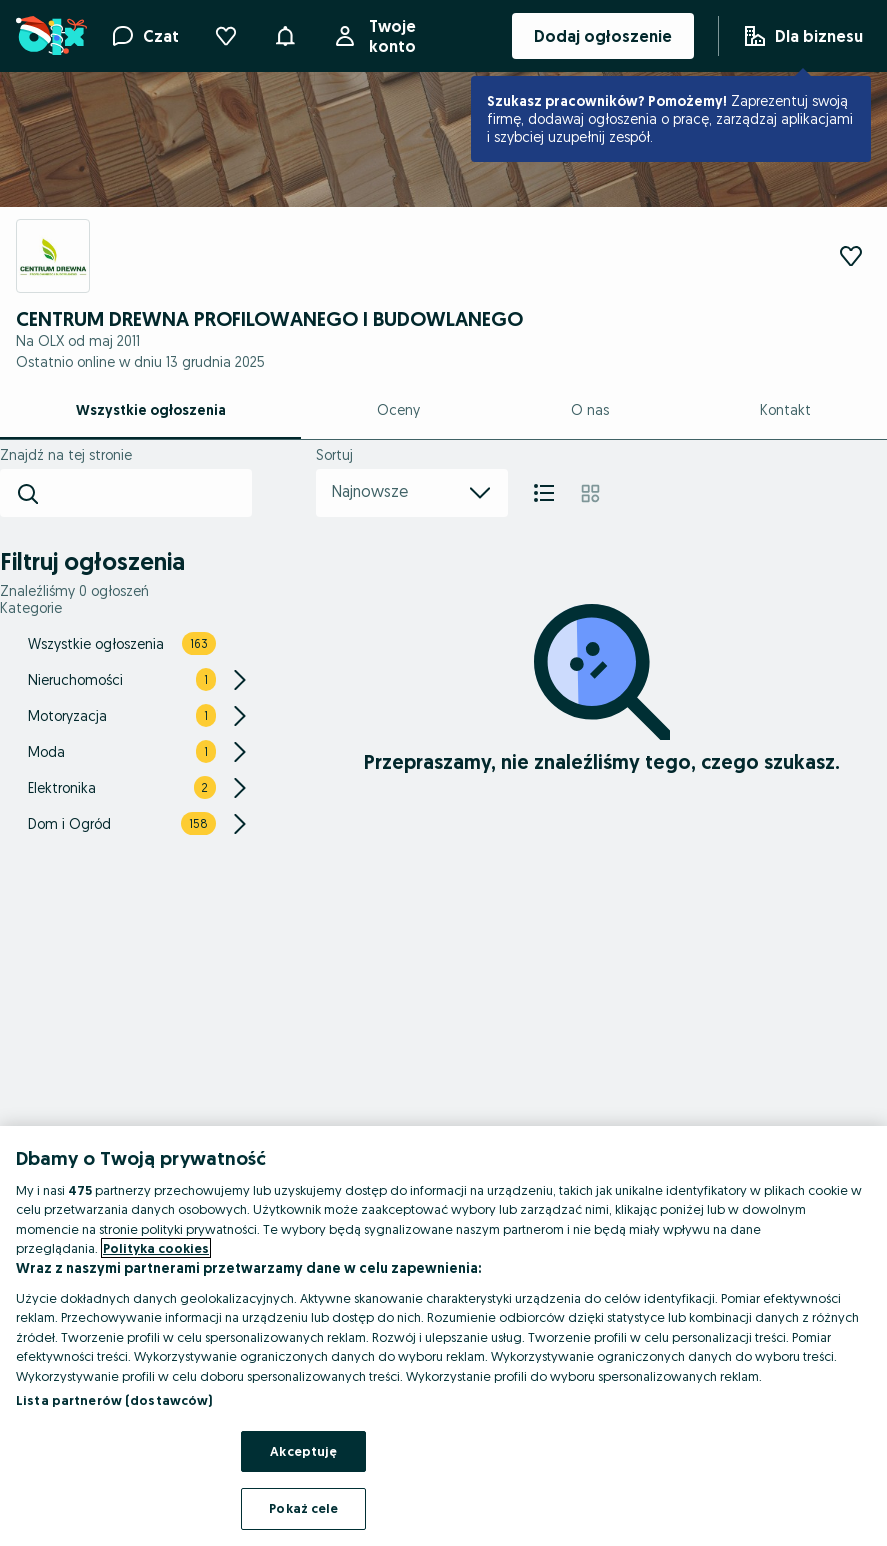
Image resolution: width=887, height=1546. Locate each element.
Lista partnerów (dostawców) (114, 1400)
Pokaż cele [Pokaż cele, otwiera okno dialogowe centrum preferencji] (303, 1508)
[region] (443, 1336)
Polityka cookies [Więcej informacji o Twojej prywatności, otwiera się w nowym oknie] (156, 1248)
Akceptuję (303, 1451)
